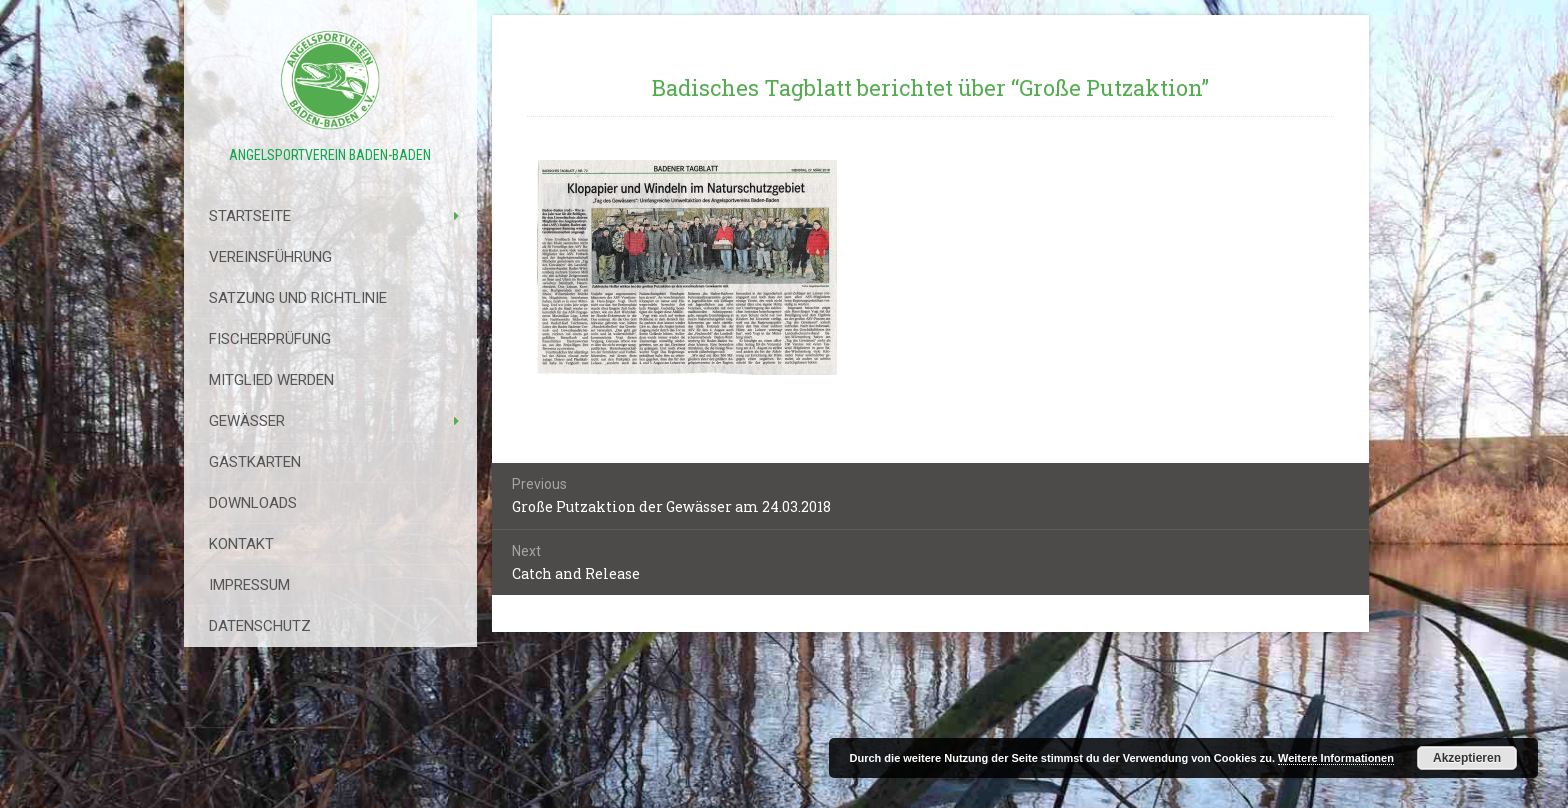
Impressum (249, 585)
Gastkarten (255, 462)
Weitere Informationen (1336, 758)
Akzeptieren (1467, 758)
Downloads (253, 503)
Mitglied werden (271, 380)
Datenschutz (260, 626)
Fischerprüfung (270, 339)
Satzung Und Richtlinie (298, 298)
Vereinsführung (270, 257)
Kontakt (241, 544)
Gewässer (247, 421)
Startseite (250, 216)
